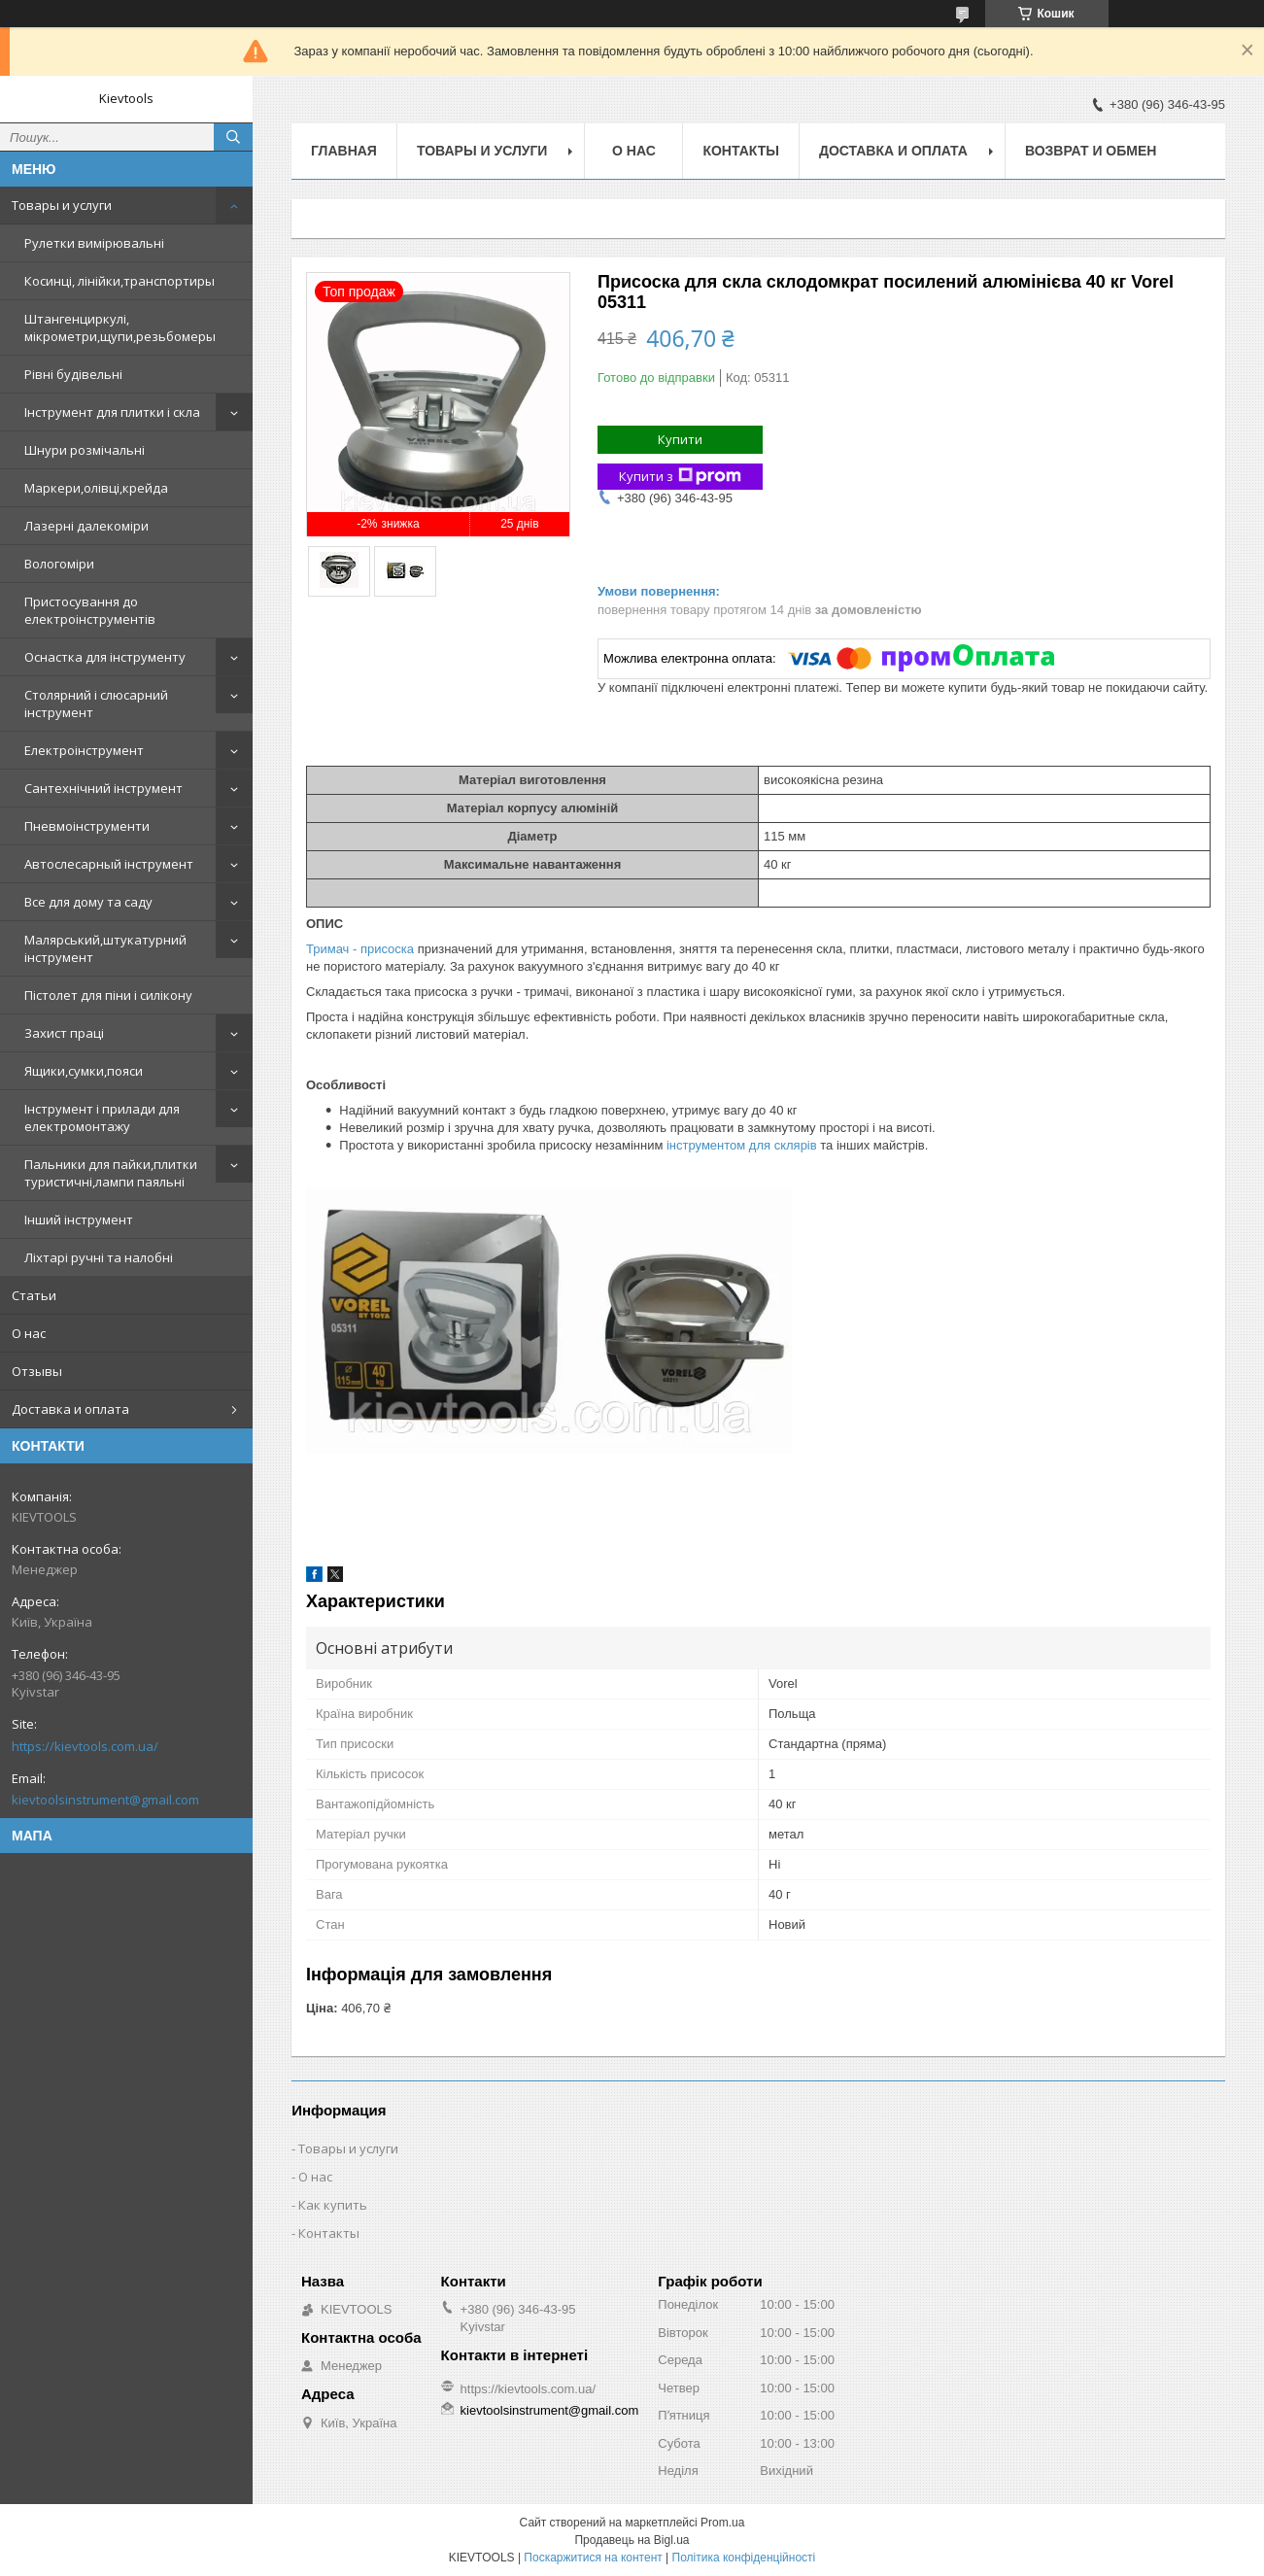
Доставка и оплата (70, 1409)
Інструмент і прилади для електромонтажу (102, 1117)
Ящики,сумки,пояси (83, 1071)
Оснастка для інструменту (105, 657)
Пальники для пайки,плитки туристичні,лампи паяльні (110, 1172)
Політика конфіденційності (744, 2557)
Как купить (332, 2205)
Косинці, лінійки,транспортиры (119, 281)
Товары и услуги (62, 205)
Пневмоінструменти (87, 826)
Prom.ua (722, 2522)
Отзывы (37, 1371)
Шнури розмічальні (84, 450)
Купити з (680, 476)
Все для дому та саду (88, 901)
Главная (344, 150)
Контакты (740, 150)
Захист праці (64, 1033)
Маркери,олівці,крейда (96, 488)
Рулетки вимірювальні (94, 243)
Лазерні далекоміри (86, 525)
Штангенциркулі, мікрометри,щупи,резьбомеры (120, 327)
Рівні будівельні (73, 374)
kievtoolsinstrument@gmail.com (105, 1799)
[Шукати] (233, 137)
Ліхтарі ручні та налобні (98, 1257)
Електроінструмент (84, 750)
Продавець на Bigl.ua (631, 2540)
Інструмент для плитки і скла (112, 412)
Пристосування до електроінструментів (89, 610)
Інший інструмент (78, 1219)
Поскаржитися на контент (593, 2557)
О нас (29, 1333)
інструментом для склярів (741, 1145)
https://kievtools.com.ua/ (85, 1746)
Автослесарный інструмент (108, 864)
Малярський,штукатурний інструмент (105, 948)
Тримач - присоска (362, 949)
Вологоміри (59, 563)
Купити (680, 439)
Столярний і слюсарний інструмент (96, 703)
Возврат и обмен (1091, 150)
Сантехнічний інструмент (103, 788)
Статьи (34, 1295)
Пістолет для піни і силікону (108, 995)
